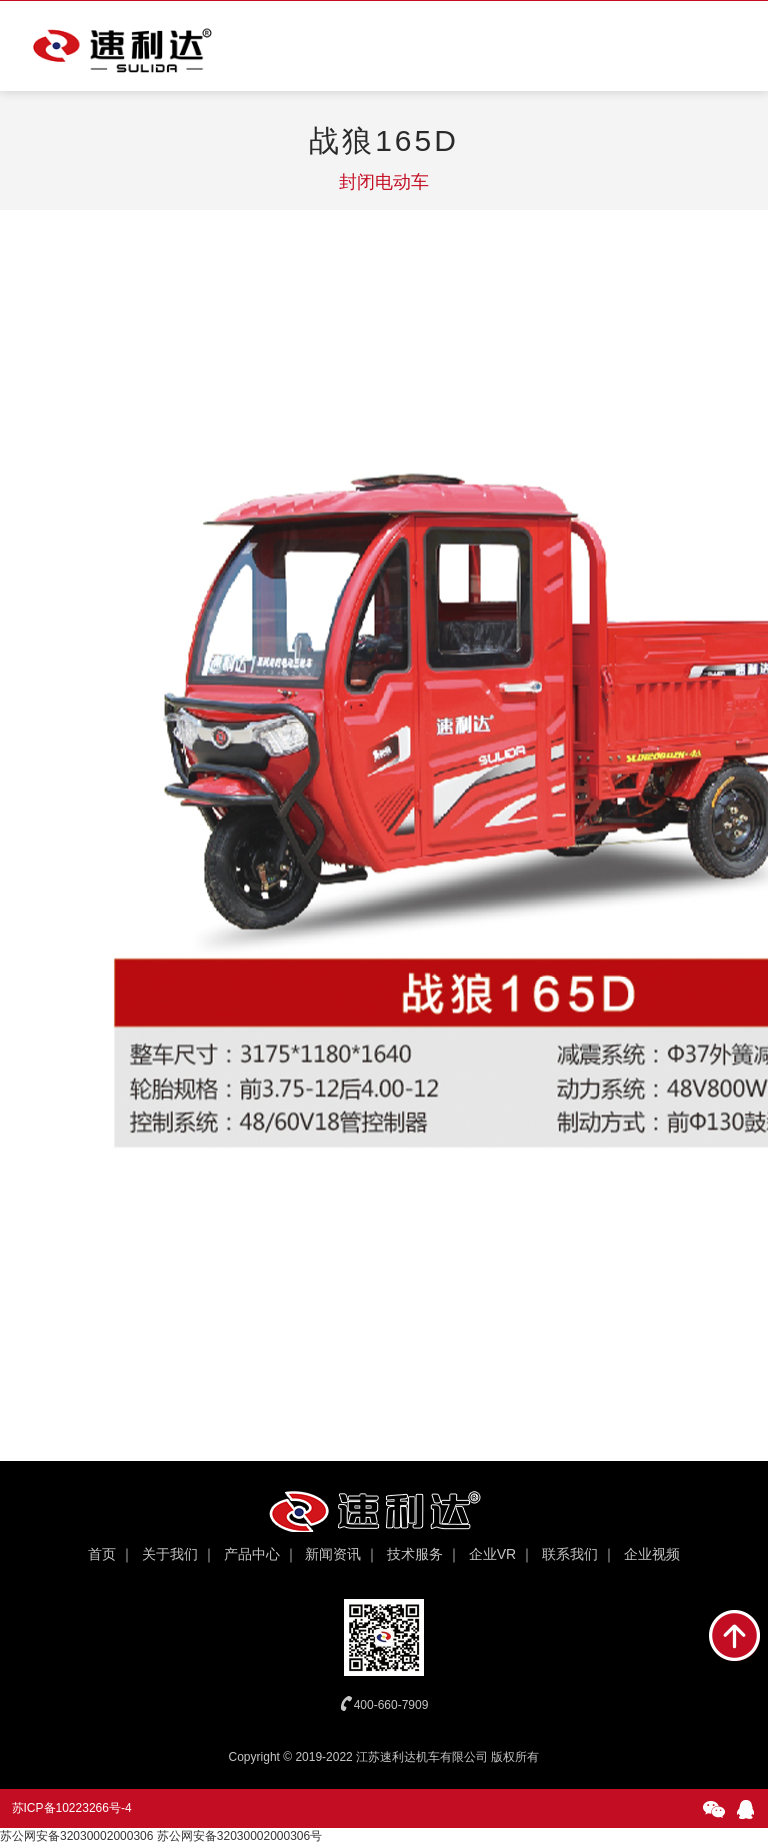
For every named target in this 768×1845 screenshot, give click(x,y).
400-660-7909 (391, 1705)
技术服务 (415, 1554)
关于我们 (170, 1554)
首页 (102, 1554)
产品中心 (252, 1554)
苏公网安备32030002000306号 (239, 1836)
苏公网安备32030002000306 (76, 1836)
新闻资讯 (333, 1554)
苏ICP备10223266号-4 (72, 1808)
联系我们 (570, 1554)
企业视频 (652, 1554)
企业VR (492, 1554)
